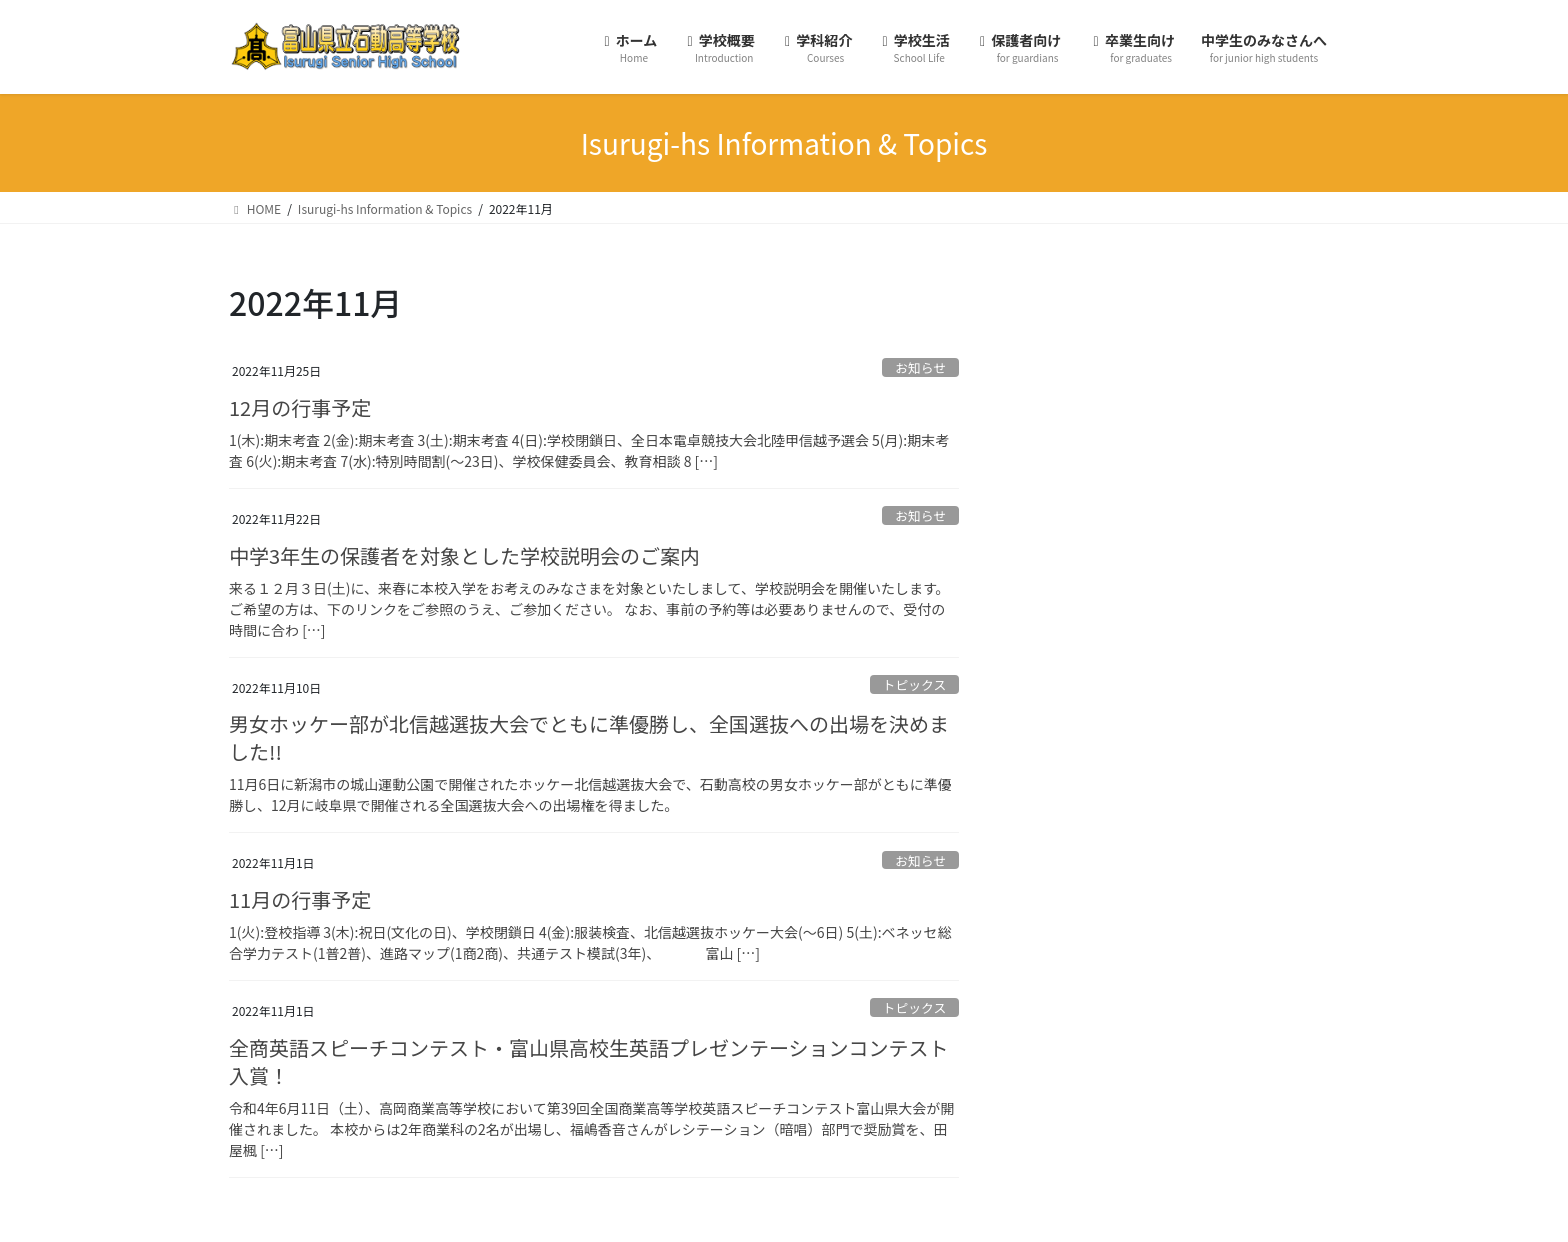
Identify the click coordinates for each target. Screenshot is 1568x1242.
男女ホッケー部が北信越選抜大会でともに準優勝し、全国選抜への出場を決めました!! (589, 737)
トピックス (915, 684)
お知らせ (920, 367)
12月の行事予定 (300, 407)
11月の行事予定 (300, 899)
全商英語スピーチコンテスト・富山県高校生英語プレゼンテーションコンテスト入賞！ (589, 1061)
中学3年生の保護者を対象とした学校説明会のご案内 (464, 555)
